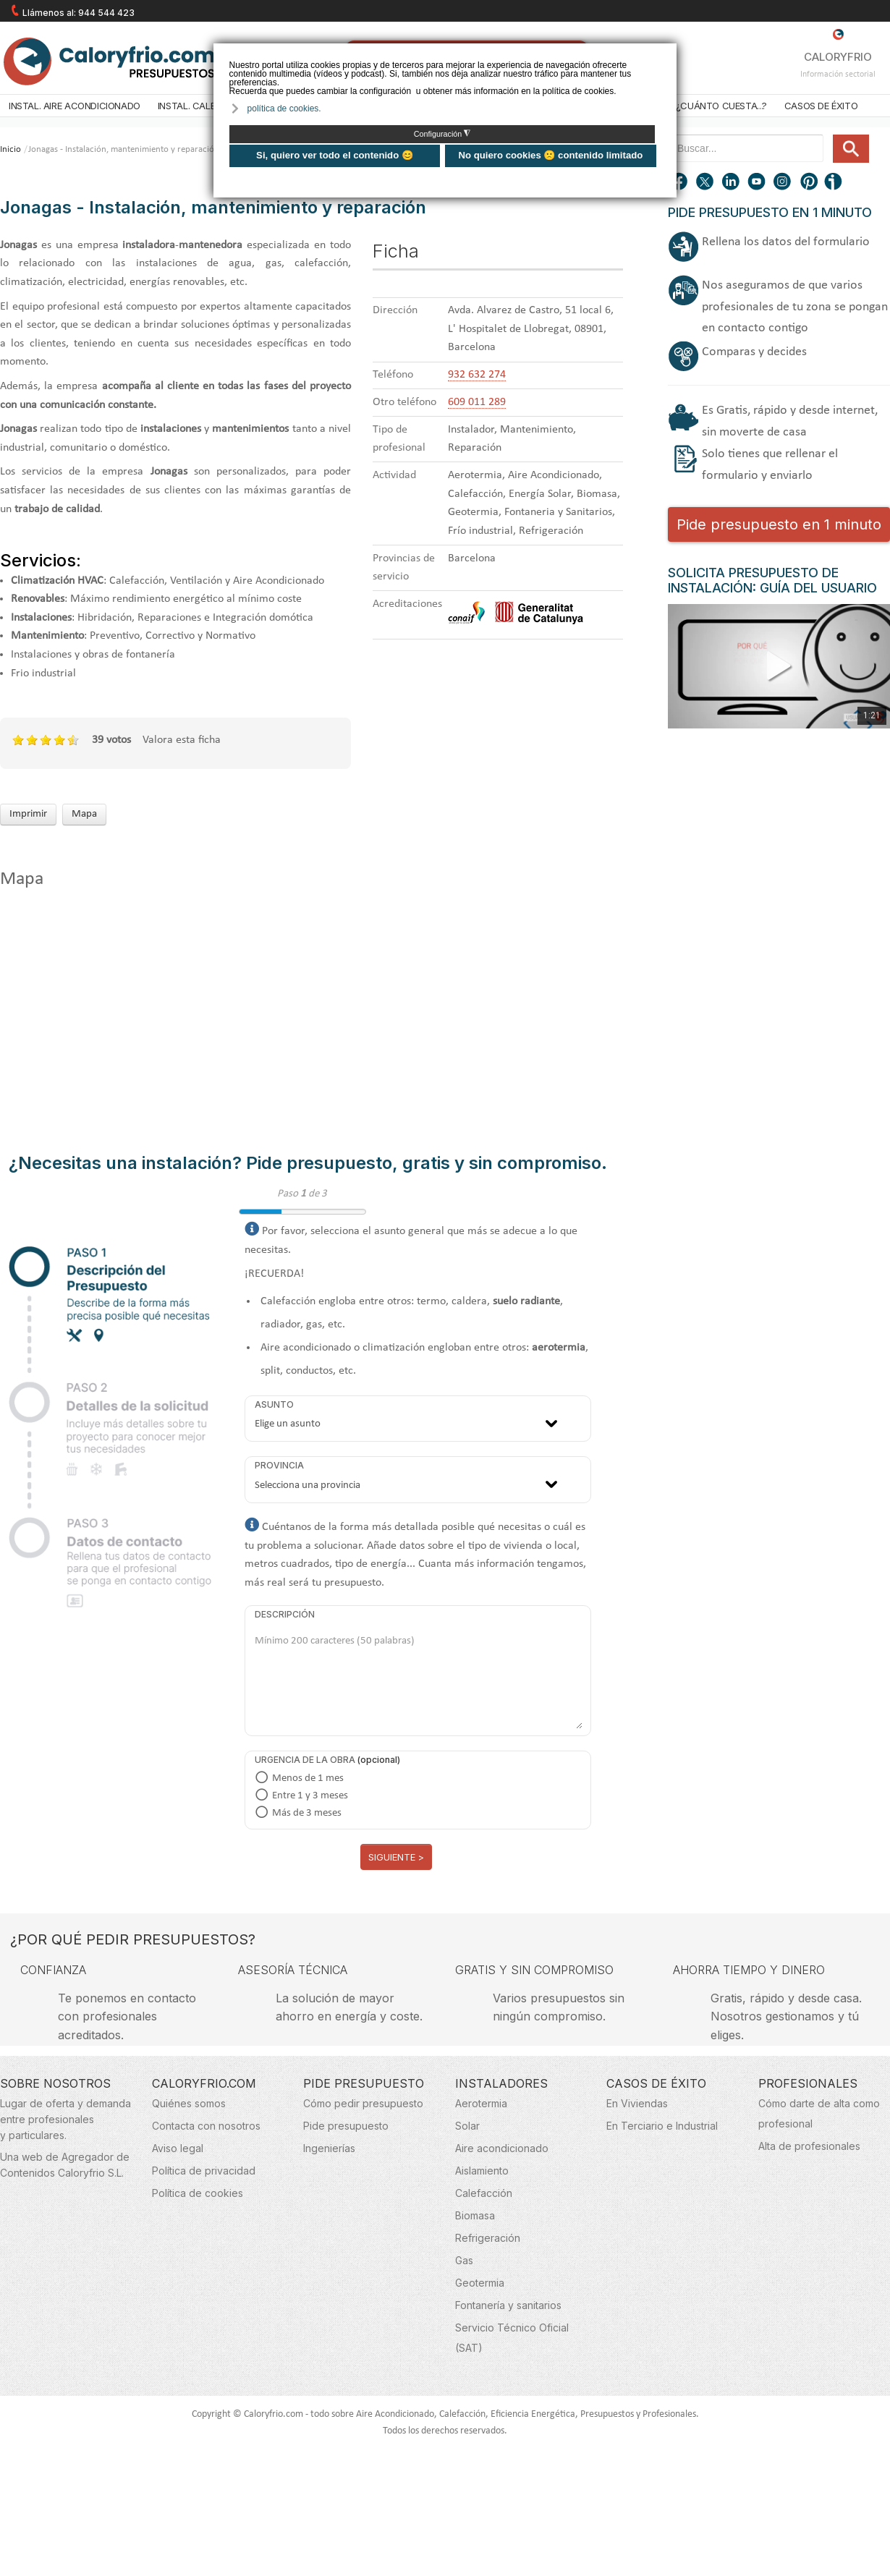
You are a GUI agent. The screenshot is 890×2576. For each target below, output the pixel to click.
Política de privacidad (203, 2170)
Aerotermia (481, 2103)
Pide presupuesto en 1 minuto (779, 524)
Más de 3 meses (307, 1813)
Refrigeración (487, 2238)
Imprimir (28, 814)
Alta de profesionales (809, 2146)
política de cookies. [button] (284, 108)
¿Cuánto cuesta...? (721, 105)
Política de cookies (197, 2193)
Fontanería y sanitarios (508, 2305)
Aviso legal (177, 2148)
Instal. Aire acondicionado (74, 105)
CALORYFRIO (838, 46)
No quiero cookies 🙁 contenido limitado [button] (550, 155)
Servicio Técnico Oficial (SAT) (512, 2337)
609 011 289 (477, 402)
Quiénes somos (189, 2103)
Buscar (851, 149)
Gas (464, 2260)
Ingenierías (329, 2148)
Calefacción (483, 2193)
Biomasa (475, 2215)
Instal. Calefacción (206, 105)
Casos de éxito (821, 105)
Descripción (285, 1614)
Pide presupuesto (346, 2126)
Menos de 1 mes (308, 1778)
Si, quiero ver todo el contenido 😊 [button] (334, 155)
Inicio (10, 149)
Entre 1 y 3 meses (310, 1795)
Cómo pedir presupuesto (363, 2103)
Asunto (274, 1404)
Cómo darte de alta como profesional (819, 2113)
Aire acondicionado (501, 2148)
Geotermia (479, 2283)
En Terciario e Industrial (662, 2126)
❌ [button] (667, 53)
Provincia (279, 1465)
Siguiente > (396, 1857)
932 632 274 (477, 375)
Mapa (84, 814)
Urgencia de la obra (305, 1759)
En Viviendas (637, 2103)
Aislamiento (482, 2170)
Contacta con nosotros (206, 2126)
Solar (467, 2126)
